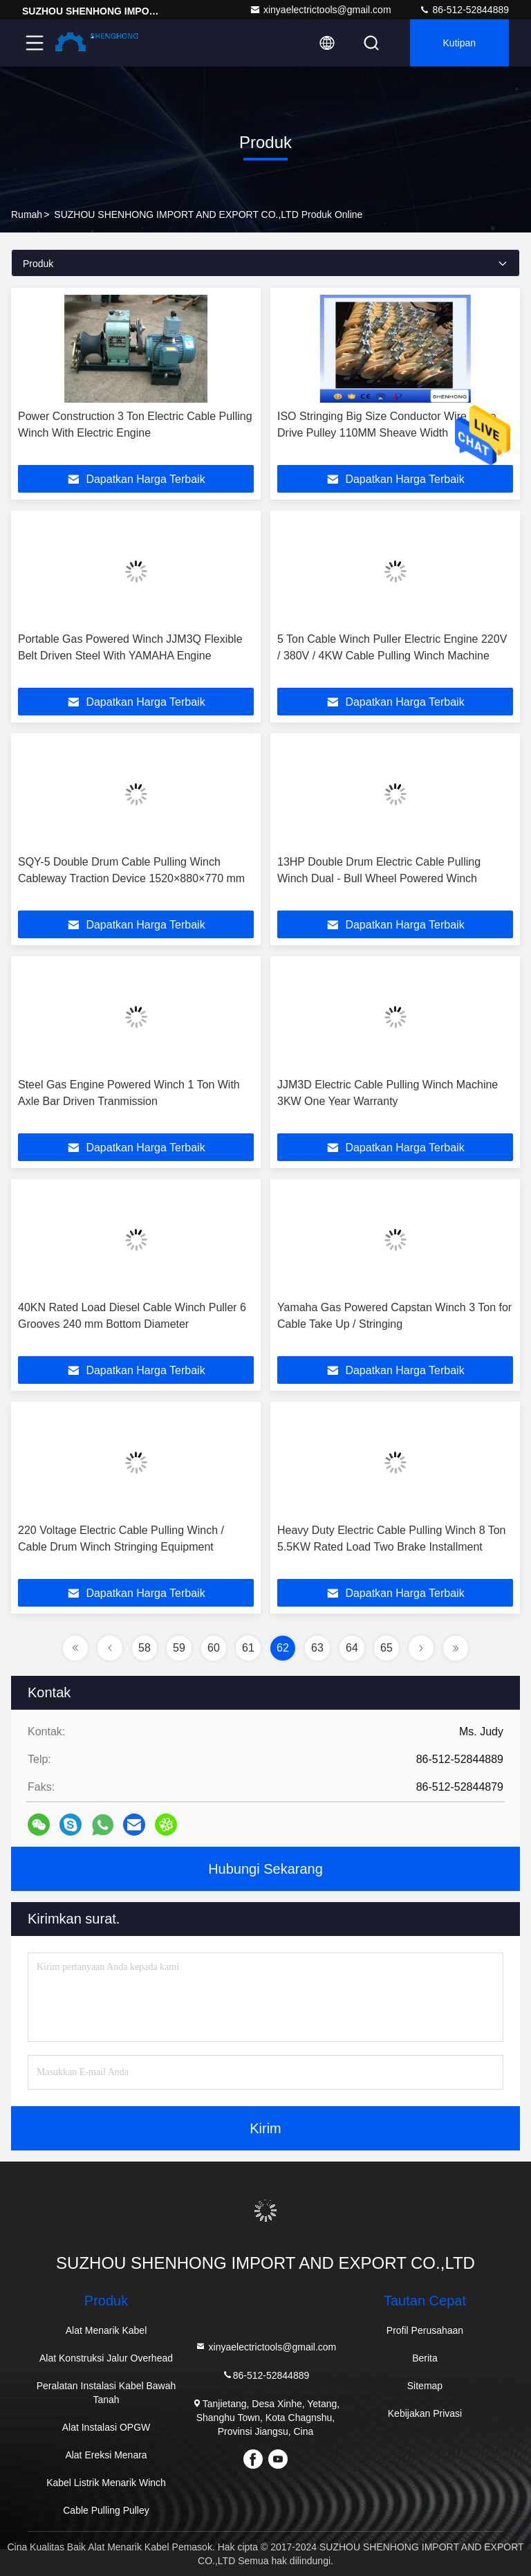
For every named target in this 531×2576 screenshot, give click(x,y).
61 (248, 1648)
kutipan (459, 42)
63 (317, 1648)
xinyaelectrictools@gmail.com (320, 9)
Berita (425, 2358)
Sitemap (424, 2385)
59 (179, 1648)
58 (144, 1648)
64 (352, 1648)
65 (386, 1648)
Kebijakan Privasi (425, 2413)
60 (213, 1648)
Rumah (26, 214)
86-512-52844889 (464, 9)
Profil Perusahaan (424, 2330)
